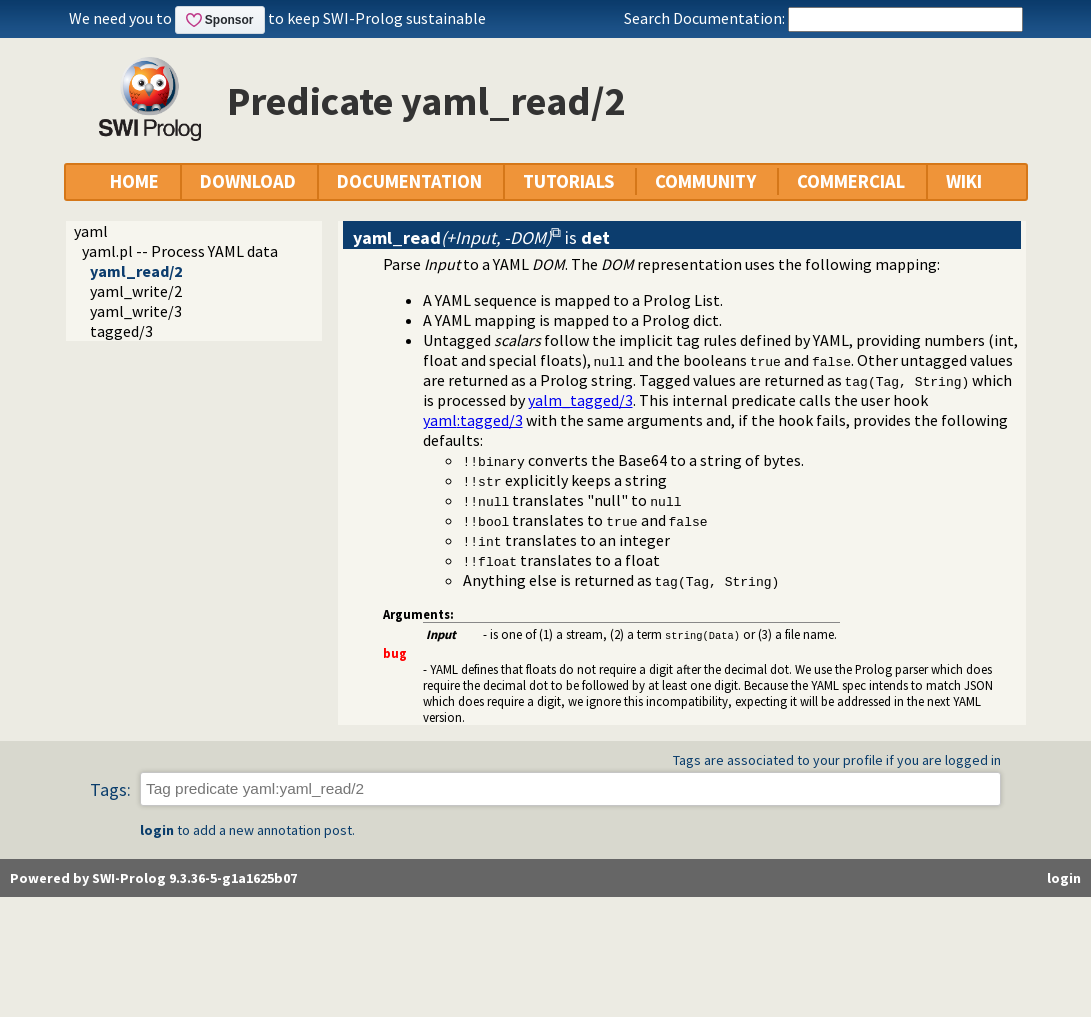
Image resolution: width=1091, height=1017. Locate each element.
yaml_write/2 (136, 291)
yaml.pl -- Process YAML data (180, 251)
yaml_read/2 (136, 271)
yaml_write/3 (136, 311)
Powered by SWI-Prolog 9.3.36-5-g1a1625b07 (153, 878)
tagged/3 (121, 331)
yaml (91, 231)
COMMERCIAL (851, 181)
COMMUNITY (705, 181)
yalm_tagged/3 (580, 400)
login (157, 830)
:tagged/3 (473, 420)
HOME (134, 181)
